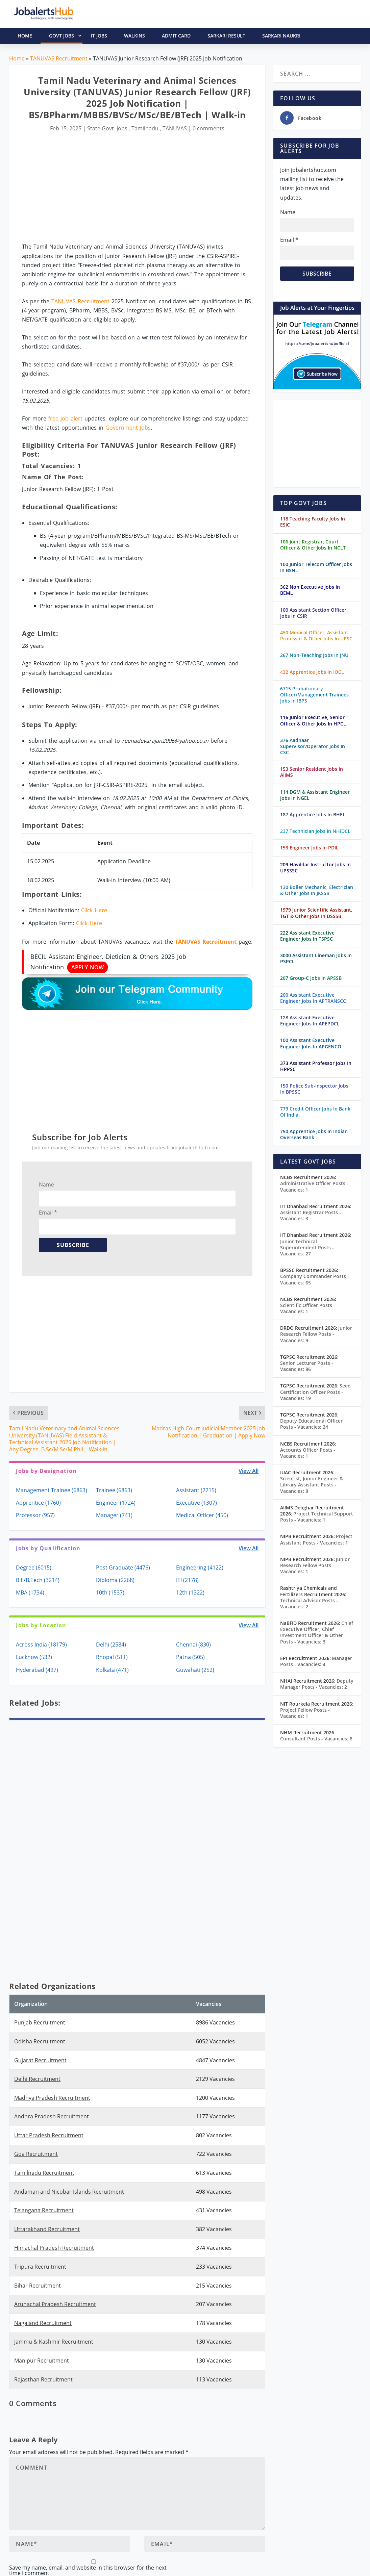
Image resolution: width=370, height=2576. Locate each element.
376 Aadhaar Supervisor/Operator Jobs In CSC (312, 746)
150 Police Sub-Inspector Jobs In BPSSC (314, 1088)
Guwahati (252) (195, 1670)
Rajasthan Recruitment (43, 2379)
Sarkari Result (226, 35)
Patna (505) (190, 1657)
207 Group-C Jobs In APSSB (311, 978)
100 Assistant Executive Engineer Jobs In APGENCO (310, 1043)
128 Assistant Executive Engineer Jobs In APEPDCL (310, 1020)
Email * (48, 1212)
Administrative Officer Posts (314, 1186)
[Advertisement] (137, 189)
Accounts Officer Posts (308, 1453)
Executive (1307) (196, 1502)
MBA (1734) (30, 1592)
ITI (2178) (187, 1580)
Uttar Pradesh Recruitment (48, 2135)
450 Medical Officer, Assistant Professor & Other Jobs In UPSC (316, 635)
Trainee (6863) (114, 1490)
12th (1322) (190, 1592)
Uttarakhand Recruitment (47, 2229)
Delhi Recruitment (37, 2079)
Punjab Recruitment (39, 2022)
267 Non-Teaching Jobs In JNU (314, 655)
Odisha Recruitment (39, 2041)
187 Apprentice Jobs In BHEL (312, 814)
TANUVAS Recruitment (59, 58)
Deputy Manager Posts (316, 1684)
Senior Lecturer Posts (306, 1366)
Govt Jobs (65, 36)
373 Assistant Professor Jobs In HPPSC (315, 1066)
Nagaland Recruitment (43, 2323)
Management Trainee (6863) (51, 1490)
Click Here (94, 910)
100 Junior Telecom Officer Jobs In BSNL (316, 567)
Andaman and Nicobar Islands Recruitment (69, 2191)
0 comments (208, 128)
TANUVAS (175, 128)
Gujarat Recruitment (40, 2060)
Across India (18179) (41, 1644)
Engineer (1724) (115, 1502)
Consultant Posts (316, 1738)
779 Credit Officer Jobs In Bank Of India (315, 1111)
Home (17, 58)
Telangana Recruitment (44, 2210)
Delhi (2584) (111, 1644)
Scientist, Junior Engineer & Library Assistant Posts (311, 1484)
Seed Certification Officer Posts (315, 1391)
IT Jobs (99, 35)
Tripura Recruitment (40, 2266)
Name (46, 1184)
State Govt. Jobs (107, 128)
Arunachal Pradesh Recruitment (55, 2304)
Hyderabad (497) (37, 1670)
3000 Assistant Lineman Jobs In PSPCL (316, 958)
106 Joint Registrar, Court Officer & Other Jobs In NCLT (313, 544)
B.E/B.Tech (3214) (37, 1580)
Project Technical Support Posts (316, 1516)
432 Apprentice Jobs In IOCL (312, 672)
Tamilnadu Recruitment (44, 2172)
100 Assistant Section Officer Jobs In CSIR (313, 613)
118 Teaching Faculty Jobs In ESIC (312, 521)
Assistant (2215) (196, 1490)
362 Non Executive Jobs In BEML (310, 590)
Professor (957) (35, 1515)
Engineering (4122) (199, 1567)
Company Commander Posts (314, 1279)
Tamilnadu (144, 128)
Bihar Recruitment (37, 2285)
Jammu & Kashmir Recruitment (53, 2341)
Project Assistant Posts (316, 1539)
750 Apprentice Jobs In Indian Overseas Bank (314, 1134)
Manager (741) (114, 1515)
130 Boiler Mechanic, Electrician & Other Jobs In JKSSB (316, 890)
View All (248, 1471)
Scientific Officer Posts (307, 1308)
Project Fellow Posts (305, 1713)
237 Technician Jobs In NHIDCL (315, 831)
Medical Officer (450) (202, 1515)
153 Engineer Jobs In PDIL (309, 847)
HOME (25, 35)
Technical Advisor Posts (309, 1603)
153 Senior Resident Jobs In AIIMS (311, 772)
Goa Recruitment (36, 2154)
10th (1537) (110, 1592)
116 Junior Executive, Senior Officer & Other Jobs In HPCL (313, 720)
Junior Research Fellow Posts (316, 1334)
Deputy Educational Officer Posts (311, 1424)
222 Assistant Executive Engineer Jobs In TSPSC (307, 935)
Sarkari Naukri (281, 35)
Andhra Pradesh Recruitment (51, 2116)
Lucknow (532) (34, 1657)
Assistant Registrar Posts (310, 1215)
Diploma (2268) (115, 1580)
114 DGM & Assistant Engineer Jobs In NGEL (315, 795)
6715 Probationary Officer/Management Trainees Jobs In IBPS (314, 694)
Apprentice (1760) (38, 1502)
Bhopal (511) (112, 1657)
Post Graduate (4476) (123, 1567)
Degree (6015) (33, 1567)
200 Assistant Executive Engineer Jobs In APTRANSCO (313, 998)
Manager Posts (316, 1661)
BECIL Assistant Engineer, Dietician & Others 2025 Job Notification (108, 962)
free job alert (65, 418)
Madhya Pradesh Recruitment (52, 2097)
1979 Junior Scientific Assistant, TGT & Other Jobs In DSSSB (316, 913)
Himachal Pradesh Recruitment (54, 2247)
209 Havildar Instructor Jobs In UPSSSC (315, 867)
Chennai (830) (193, 1644)
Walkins (134, 35)
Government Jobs (128, 427)
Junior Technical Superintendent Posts (307, 1247)
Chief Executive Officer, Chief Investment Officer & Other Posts (316, 1632)
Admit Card (176, 35)
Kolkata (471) (112, 1670)
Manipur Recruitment (41, 2360)
